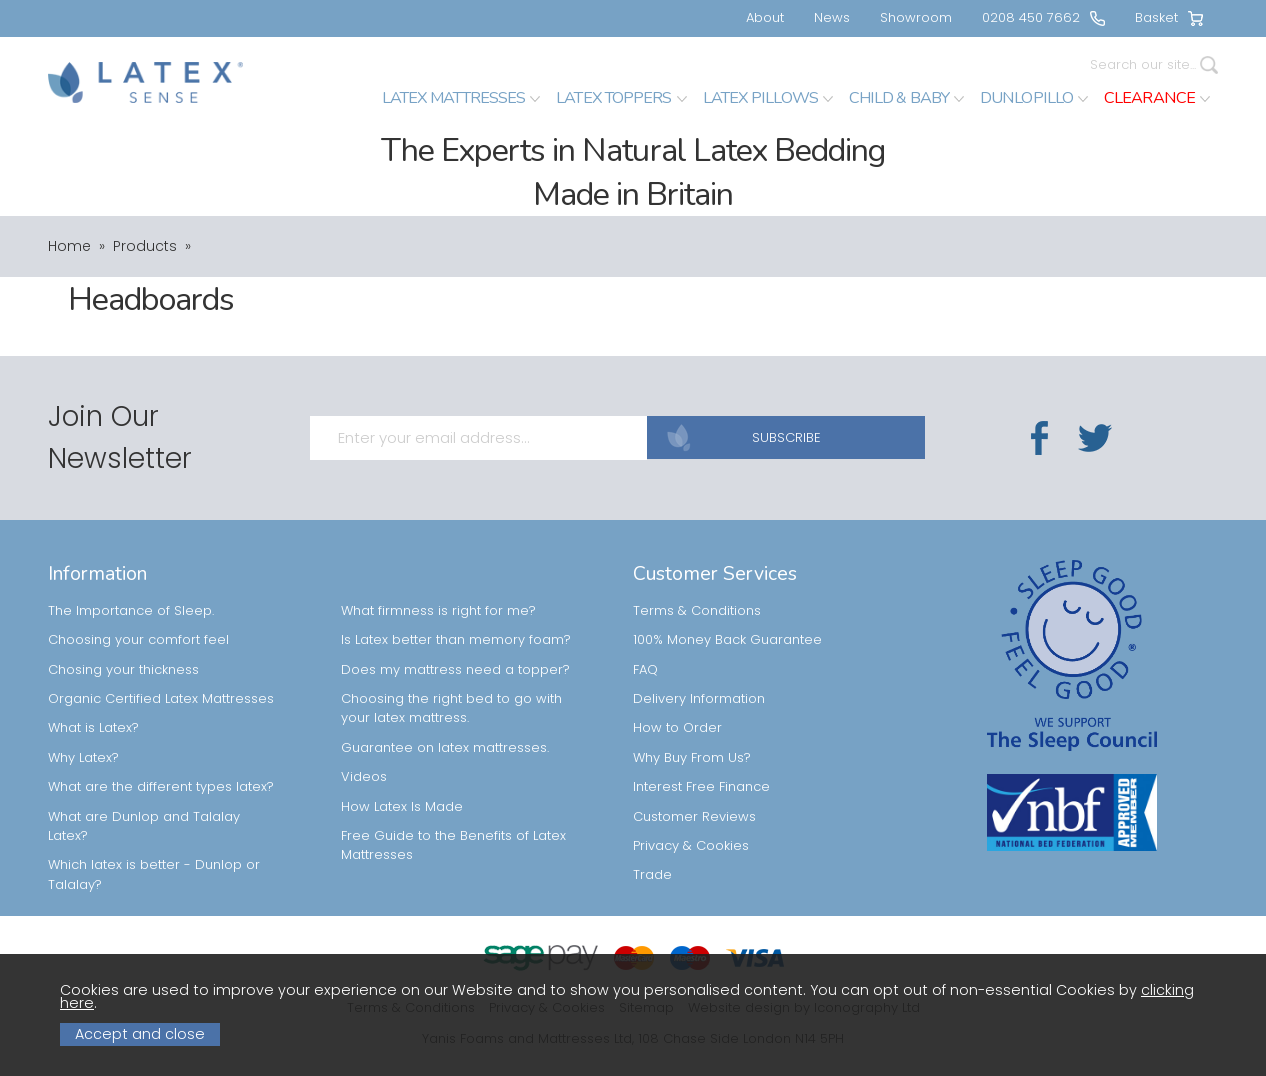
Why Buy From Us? (692, 717)
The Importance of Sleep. (131, 570)
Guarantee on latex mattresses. (445, 707)
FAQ (645, 629)
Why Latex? (83, 717)
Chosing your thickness (123, 629)
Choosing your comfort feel (138, 599)
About (765, 17)
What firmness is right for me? (438, 570)
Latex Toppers (621, 98)
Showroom (916, 17)
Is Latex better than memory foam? (456, 599)
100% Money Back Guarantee (727, 599)
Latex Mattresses (461, 98)
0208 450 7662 (1043, 17)
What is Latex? (93, 687)
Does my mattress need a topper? (455, 629)
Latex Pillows (768, 98)
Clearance (1157, 98)
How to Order (677, 687)
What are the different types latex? (161, 746)
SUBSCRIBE (778, 418)
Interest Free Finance (701, 746)
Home (69, 246)
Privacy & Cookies (691, 805)
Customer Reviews (694, 776)
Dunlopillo (1034, 98)
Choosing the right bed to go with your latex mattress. (451, 668)
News (832, 17)
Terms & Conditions (697, 570)
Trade (652, 834)
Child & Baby (906, 98)
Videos (364, 736)
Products (145, 246)
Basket (1169, 17)
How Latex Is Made (402, 766)
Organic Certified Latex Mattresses (161, 658)
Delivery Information (699, 658)
